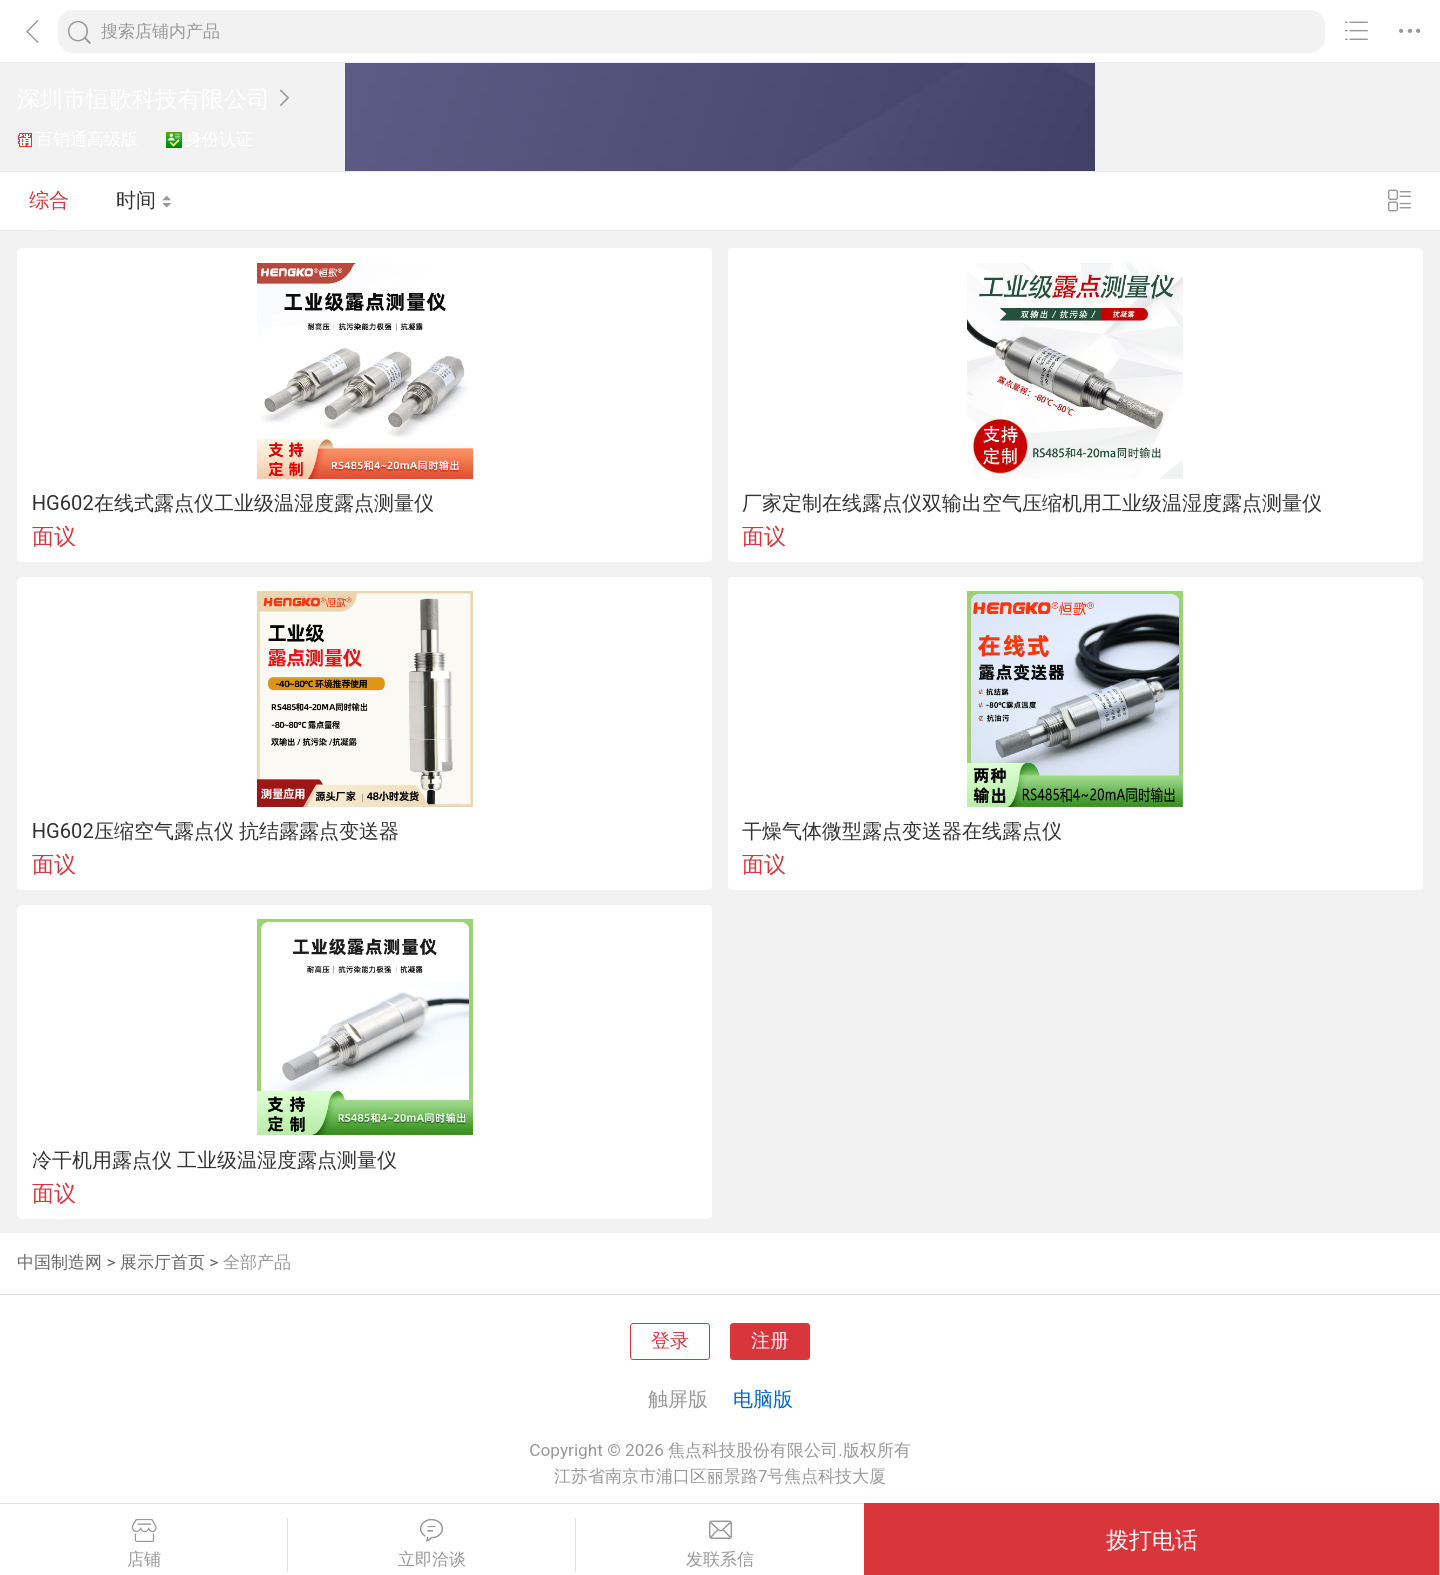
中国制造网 (59, 1262)
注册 (770, 1341)
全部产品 (257, 1262)
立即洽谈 (431, 1544)
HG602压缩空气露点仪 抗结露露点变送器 (215, 831)
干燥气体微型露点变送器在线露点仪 (902, 831)
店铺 (143, 1544)
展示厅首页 (162, 1262)
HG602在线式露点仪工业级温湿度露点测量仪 (233, 503)
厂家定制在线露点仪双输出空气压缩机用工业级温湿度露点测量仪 (1032, 503)
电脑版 (763, 1399)
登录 (670, 1341)
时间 (144, 200)
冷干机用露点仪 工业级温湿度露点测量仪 (214, 1160)
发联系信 (720, 1544)
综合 (49, 200)
